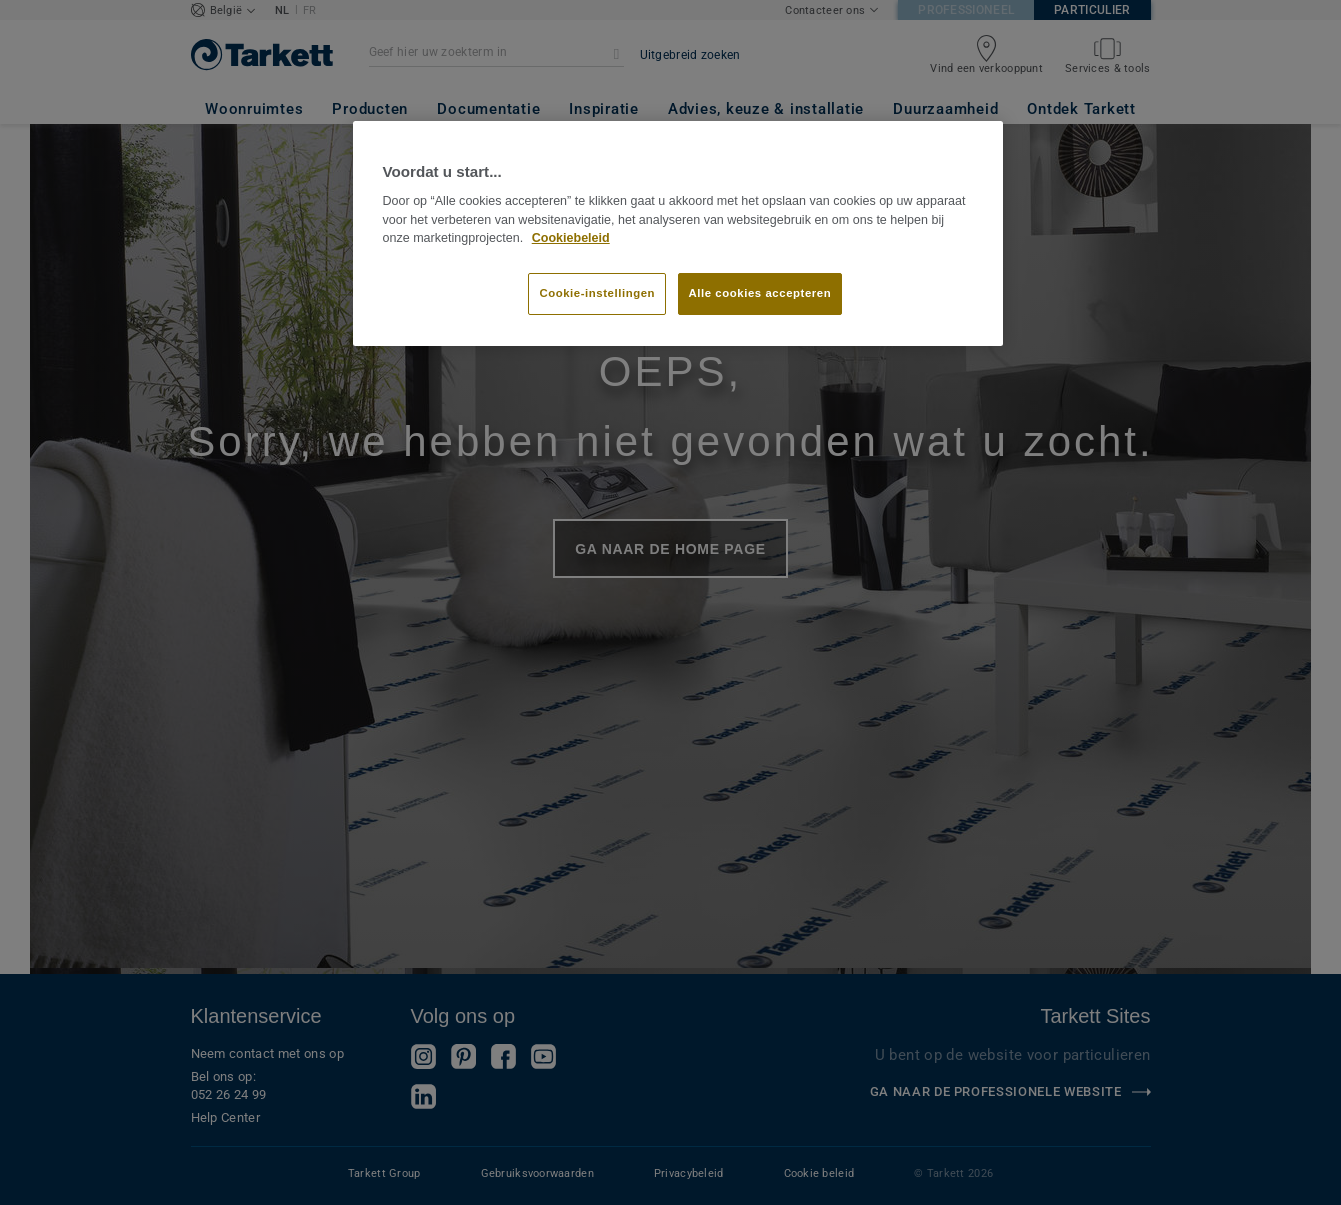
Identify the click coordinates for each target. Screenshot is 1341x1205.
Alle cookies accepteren (760, 293)
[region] (678, 234)
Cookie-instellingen (597, 293)
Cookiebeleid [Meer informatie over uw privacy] (571, 238)
